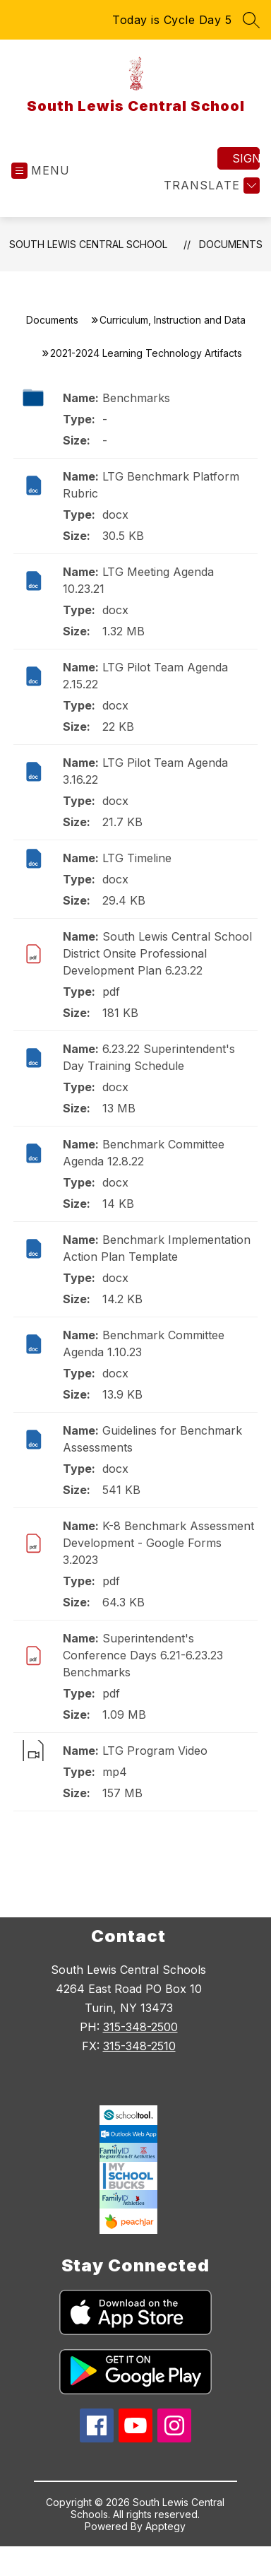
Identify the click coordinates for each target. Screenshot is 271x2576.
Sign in (246, 158)
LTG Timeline (136, 858)
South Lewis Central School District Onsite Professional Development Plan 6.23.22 (157, 953)
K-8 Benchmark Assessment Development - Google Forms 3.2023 (158, 1543)
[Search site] (251, 19)
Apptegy (165, 2526)
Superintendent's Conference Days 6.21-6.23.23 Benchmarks (143, 1655)
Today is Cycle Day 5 (171, 20)
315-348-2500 (140, 2027)
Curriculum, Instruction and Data (173, 320)
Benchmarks (136, 398)
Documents (231, 244)
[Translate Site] (210, 185)
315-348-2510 (139, 2046)
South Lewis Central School (88, 244)
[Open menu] (40, 171)
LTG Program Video (154, 1750)
